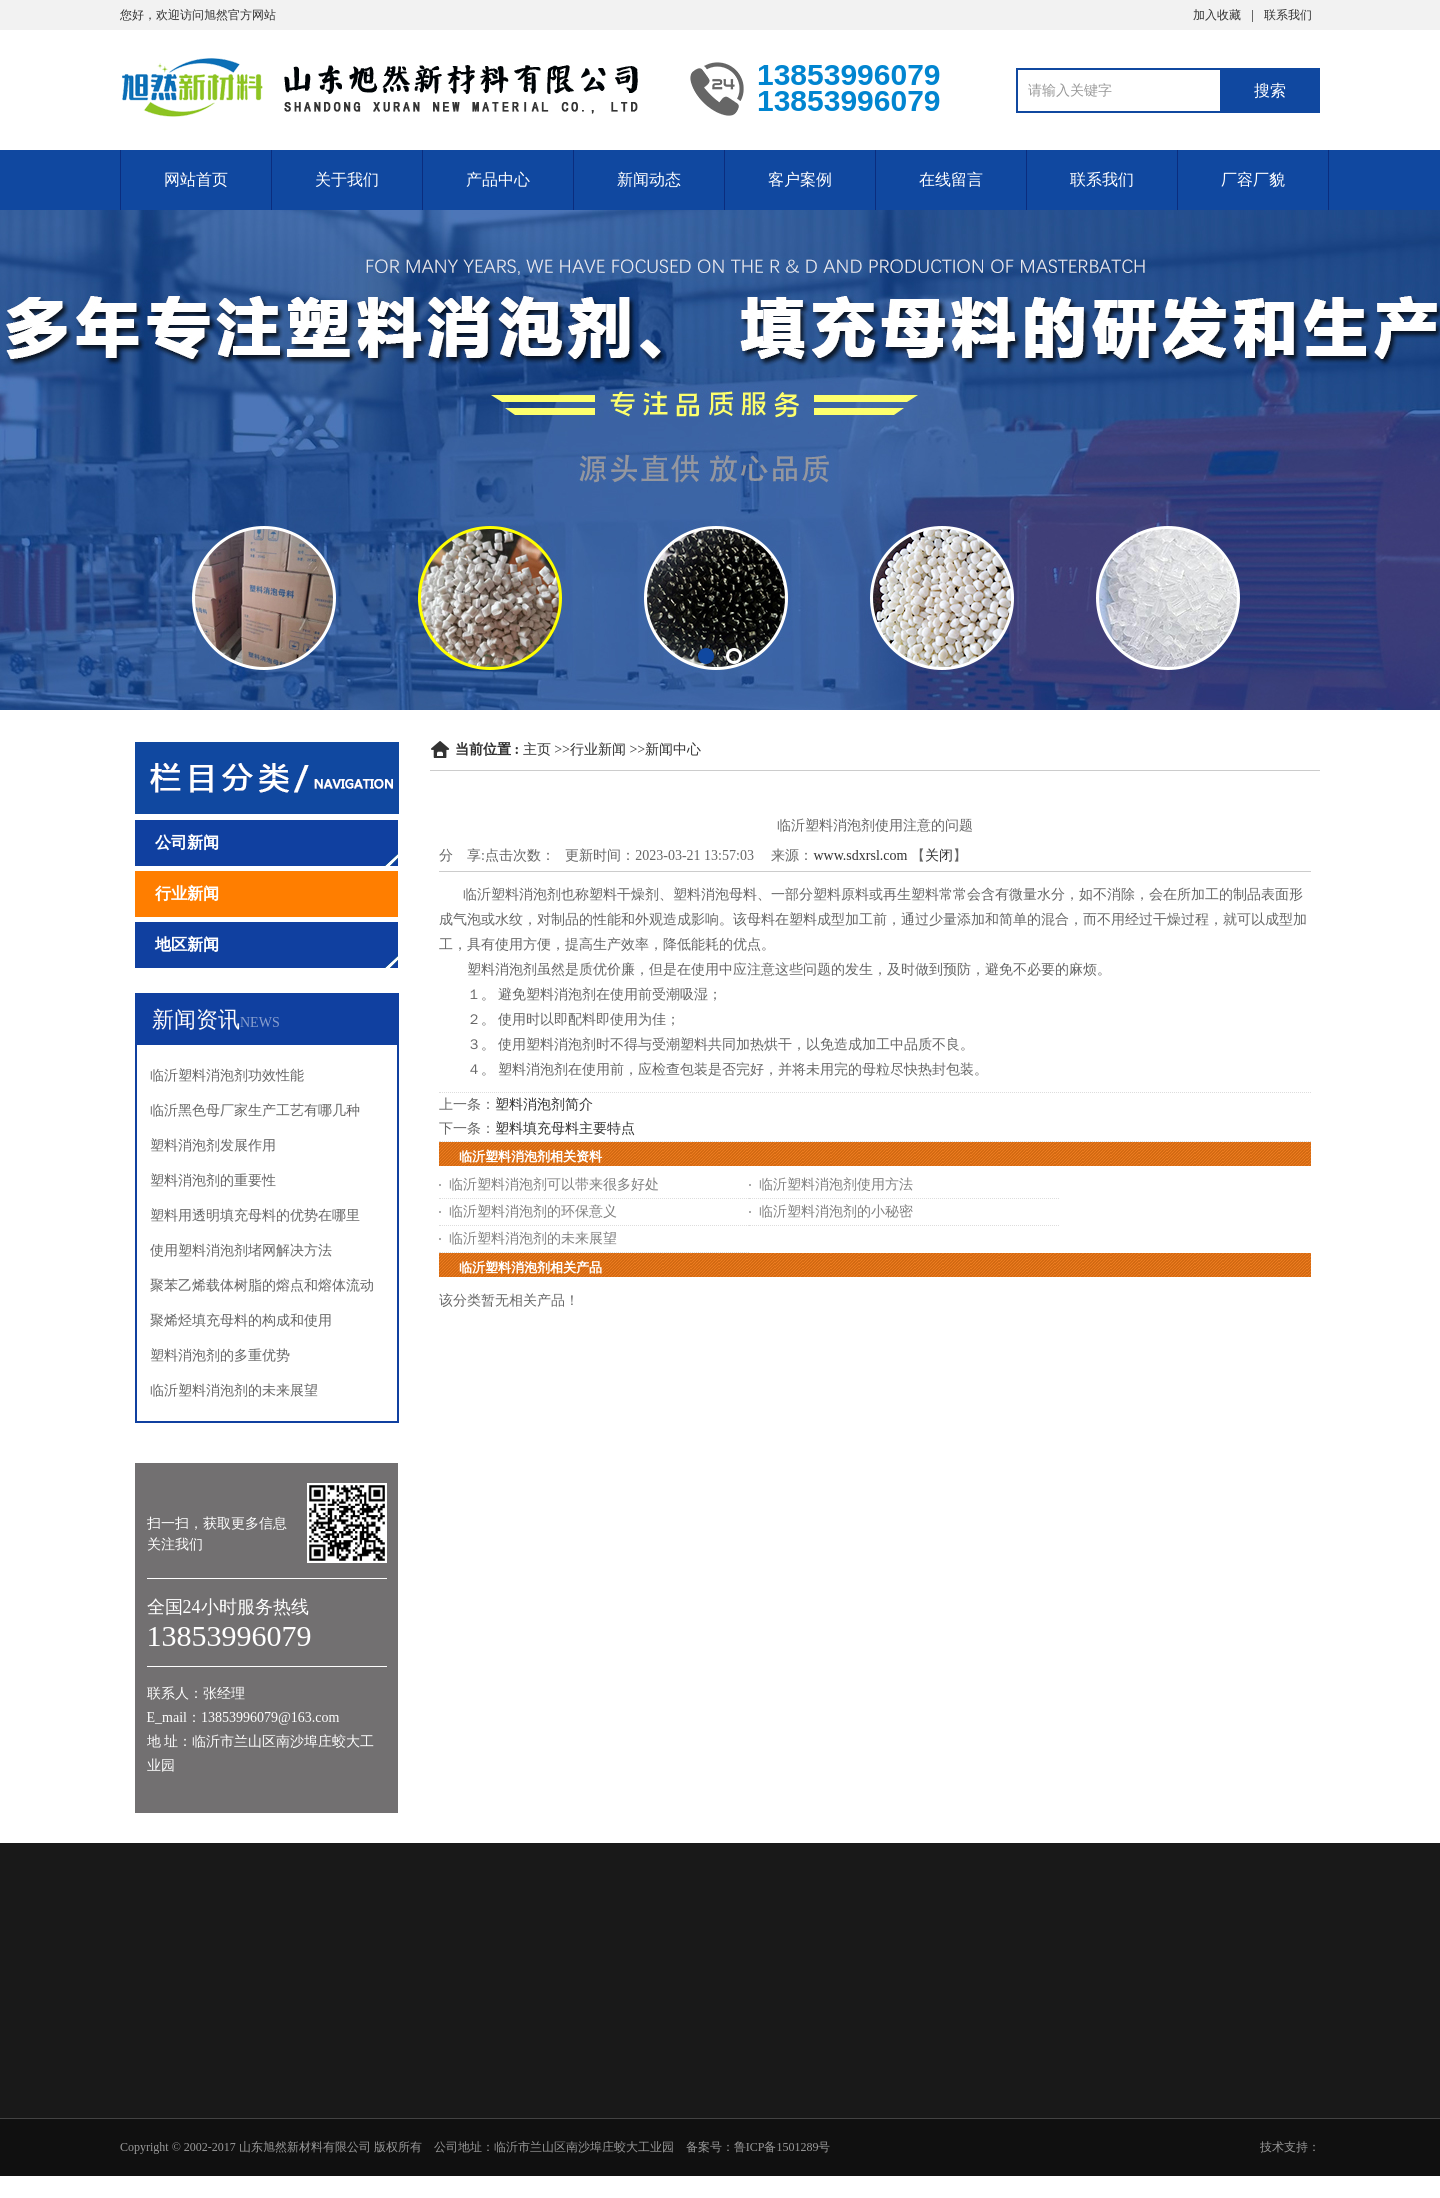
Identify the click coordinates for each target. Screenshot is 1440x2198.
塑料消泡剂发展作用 (213, 1145)
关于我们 (347, 179)
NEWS (260, 1022)
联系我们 (1288, 15)
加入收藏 (1217, 15)
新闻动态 (649, 179)
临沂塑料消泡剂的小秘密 (836, 1211)
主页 (537, 749)
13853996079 (1401, 992)
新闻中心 (673, 749)
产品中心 (498, 179)
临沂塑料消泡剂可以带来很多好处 (554, 1184)
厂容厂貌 (1253, 179)
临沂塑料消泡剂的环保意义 (533, 1211)
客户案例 (800, 179)
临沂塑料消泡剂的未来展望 (234, 1390)
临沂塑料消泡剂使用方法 (836, 1184)
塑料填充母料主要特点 (565, 1128)
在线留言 (951, 179)
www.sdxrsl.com (860, 855)
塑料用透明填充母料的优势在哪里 (255, 1215)
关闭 (939, 855)
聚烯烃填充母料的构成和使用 (241, 1320)
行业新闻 (598, 749)
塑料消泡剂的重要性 (213, 1180)
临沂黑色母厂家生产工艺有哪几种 (255, 1110)
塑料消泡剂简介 (544, 1104)
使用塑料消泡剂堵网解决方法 (241, 1250)
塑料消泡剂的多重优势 (220, 1355)
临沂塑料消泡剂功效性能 (227, 1075)
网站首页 (196, 179)
